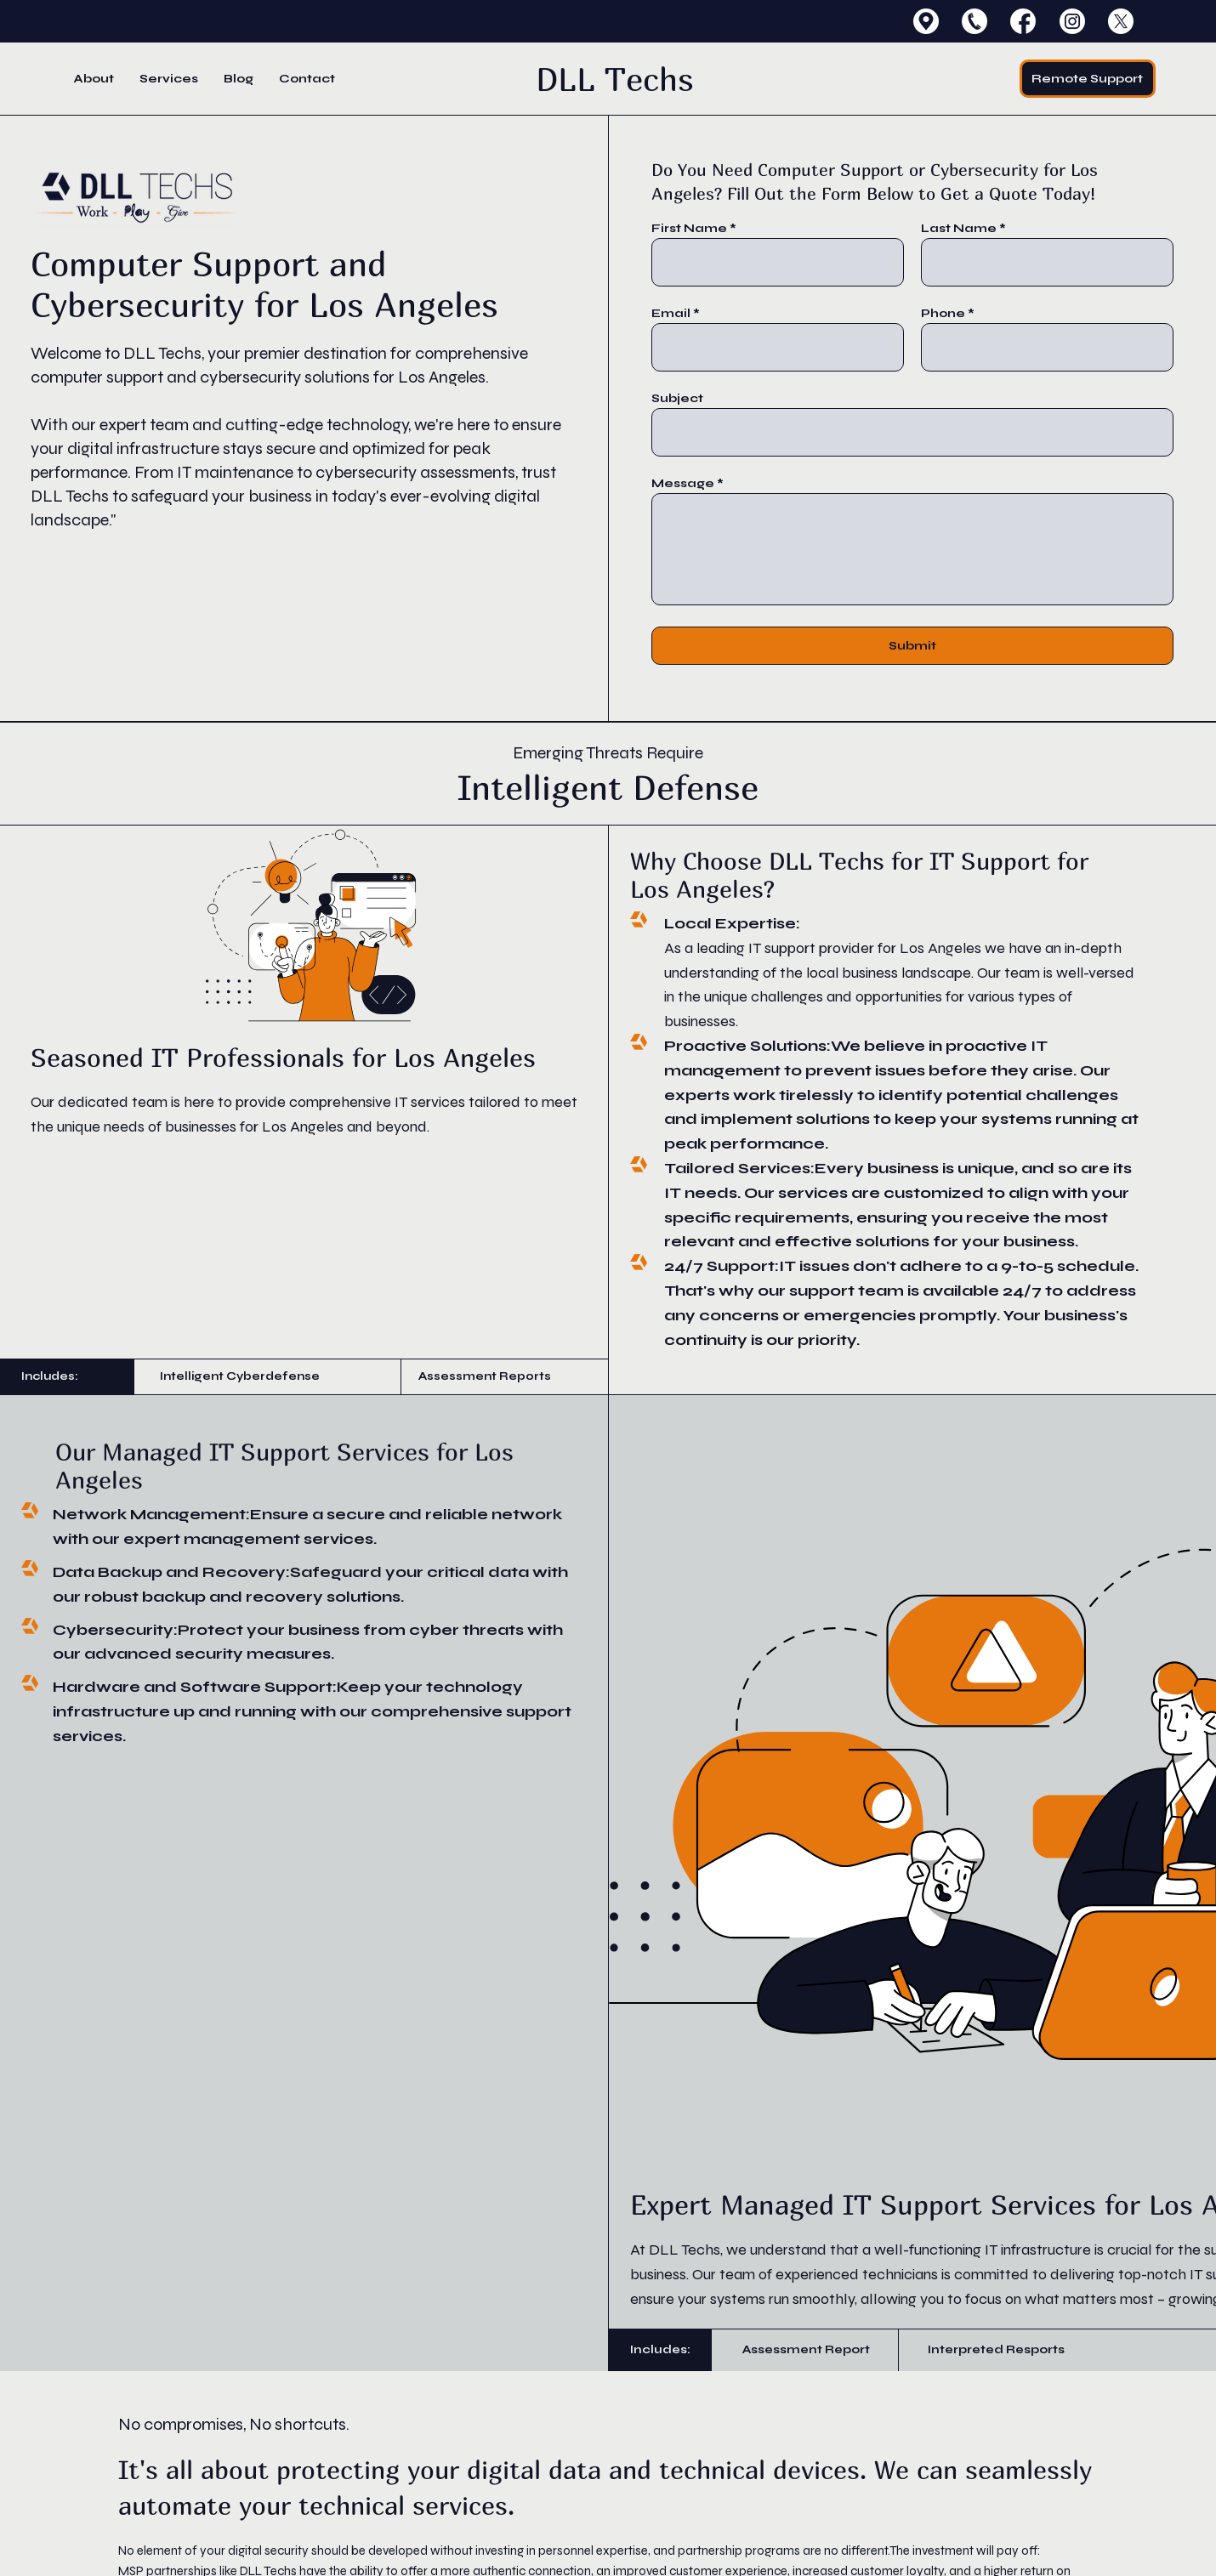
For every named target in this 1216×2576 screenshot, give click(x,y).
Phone (943, 314)
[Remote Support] (1088, 79)
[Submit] (912, 646)
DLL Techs (615, 79)
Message (682, 484)
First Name (689, 229)
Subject (677, 399)
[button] (169, 79)
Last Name (959, 229)
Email (670, 314)
